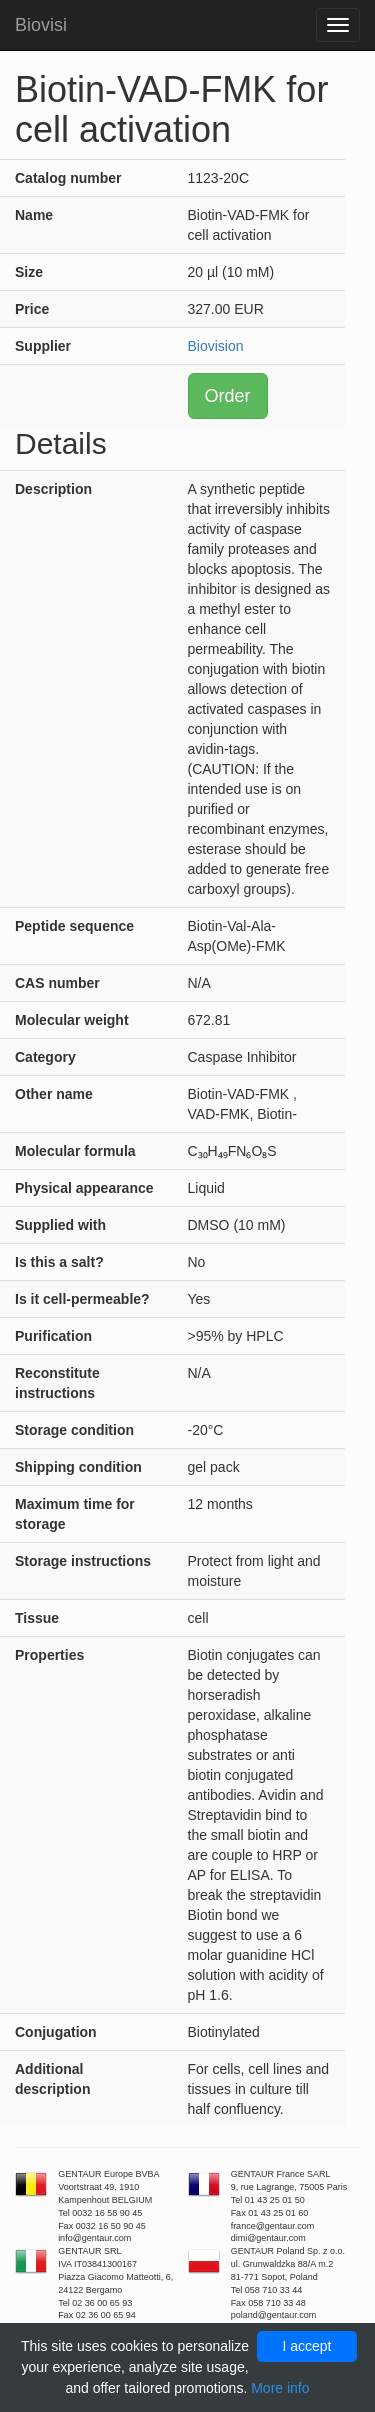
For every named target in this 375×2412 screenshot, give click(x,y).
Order (228, 396)
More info (280, 2388)
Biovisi (41, 25)
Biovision (216, 346)
